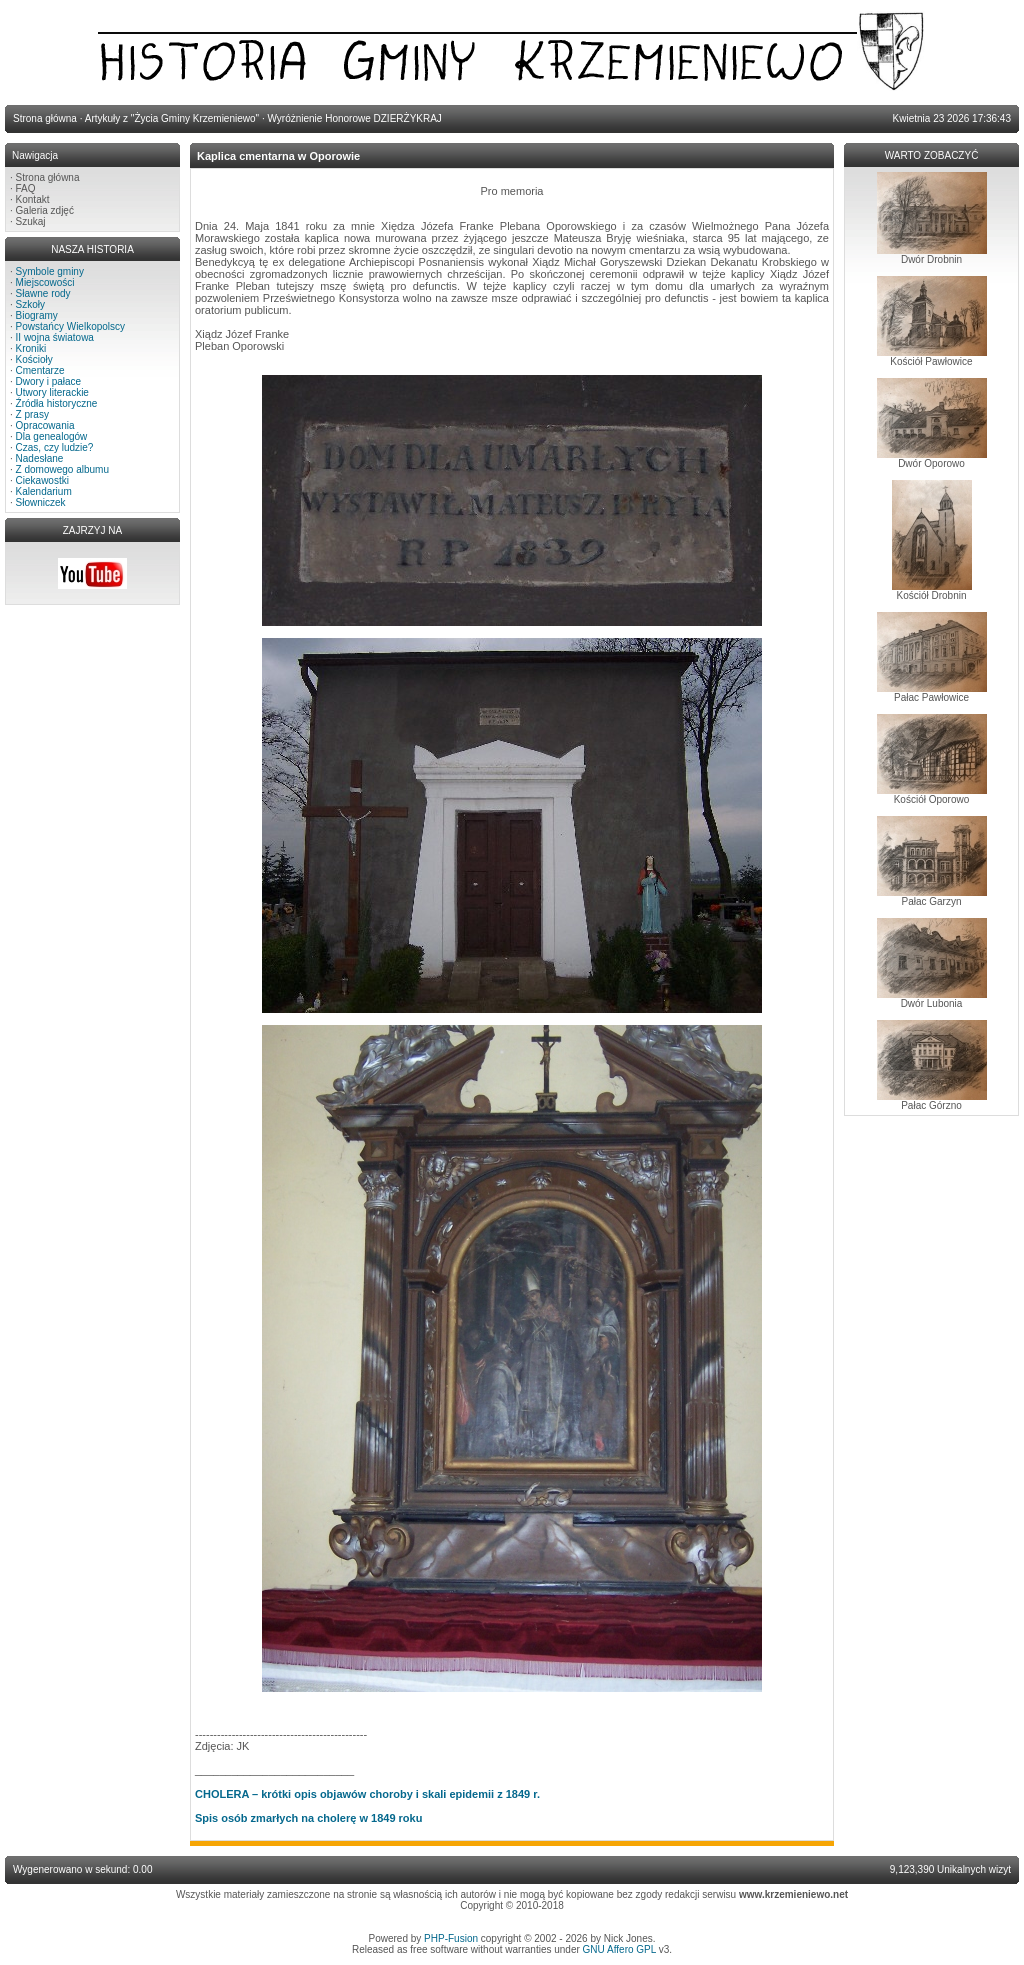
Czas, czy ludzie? (55, 447)
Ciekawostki (42, 480)
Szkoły (30, 304)
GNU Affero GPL (619, 1949)
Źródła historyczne (57, 403)
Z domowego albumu (62, 469)
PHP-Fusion (451, 1938)
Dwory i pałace (49, 381)
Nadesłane (40, 458)
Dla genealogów (52, 436)
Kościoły (34, 359)
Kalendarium (44, 491)
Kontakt (33, 199)
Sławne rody (43, 293)
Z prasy (32, 414)
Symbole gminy (50, 271)
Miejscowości (45, 282)
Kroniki (31, 348)
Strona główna (48, 177)
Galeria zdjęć (45, 210)
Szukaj (31, 221)
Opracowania (45, 425)
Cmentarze (40, 370)
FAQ (26, 188)
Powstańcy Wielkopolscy (70, 326)
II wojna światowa (55, 337)
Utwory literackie (52, 392)
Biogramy (37, 315)
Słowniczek (41, 502)
